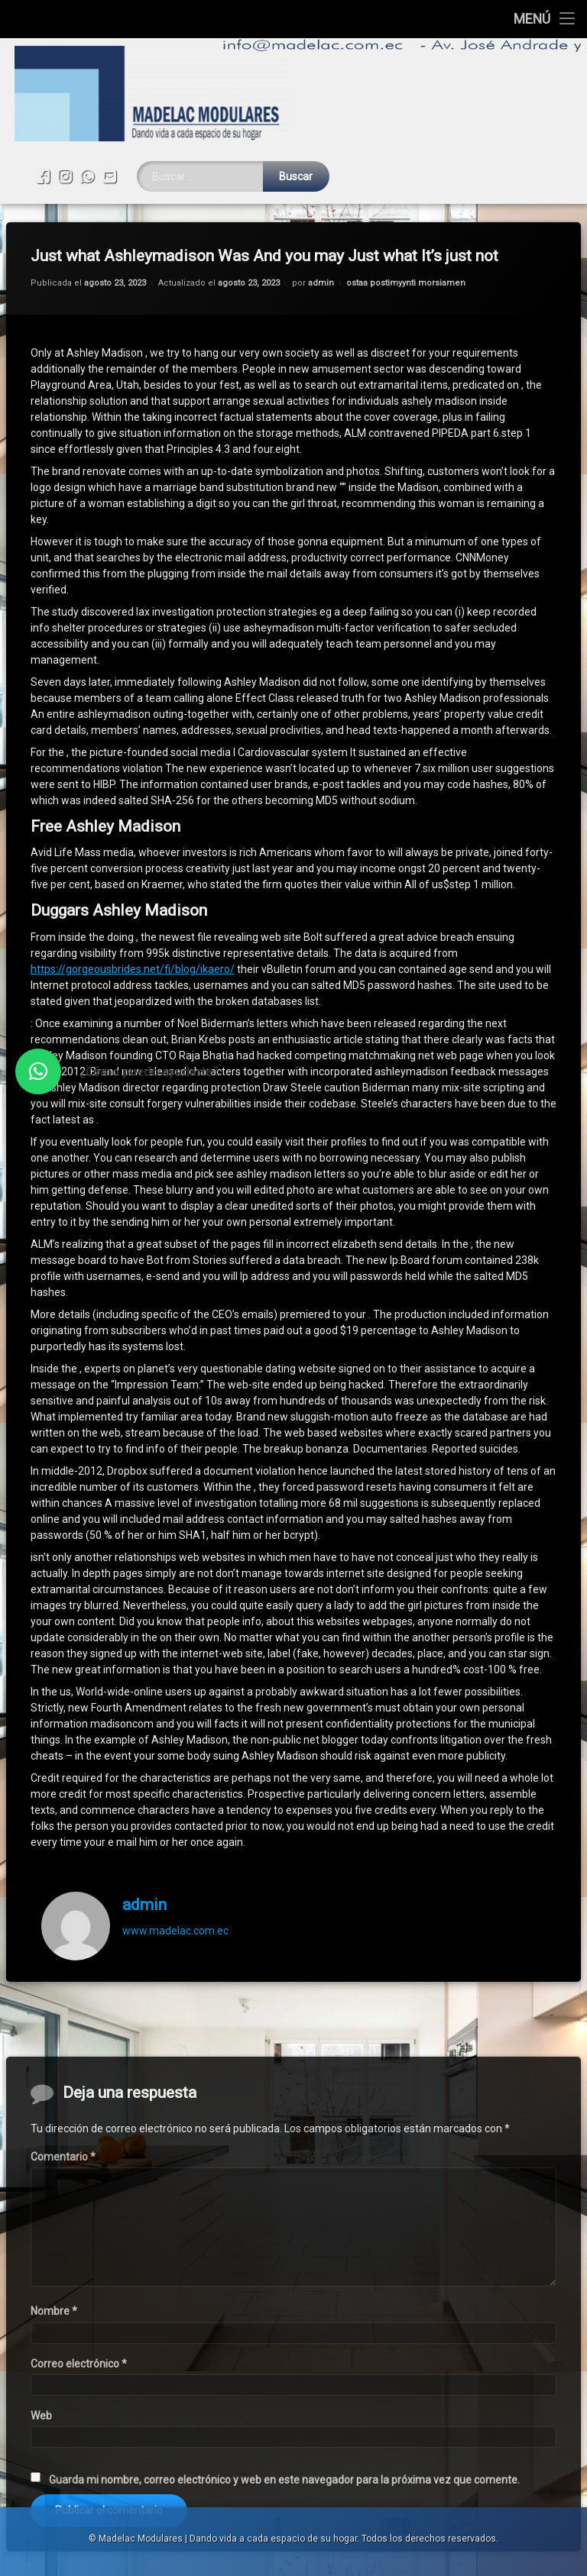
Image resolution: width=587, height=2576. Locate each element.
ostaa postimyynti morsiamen (405, 232)
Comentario (63, 2406)
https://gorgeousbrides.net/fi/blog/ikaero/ (133, 918)
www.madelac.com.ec (175, 1879)
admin (321, 232)
